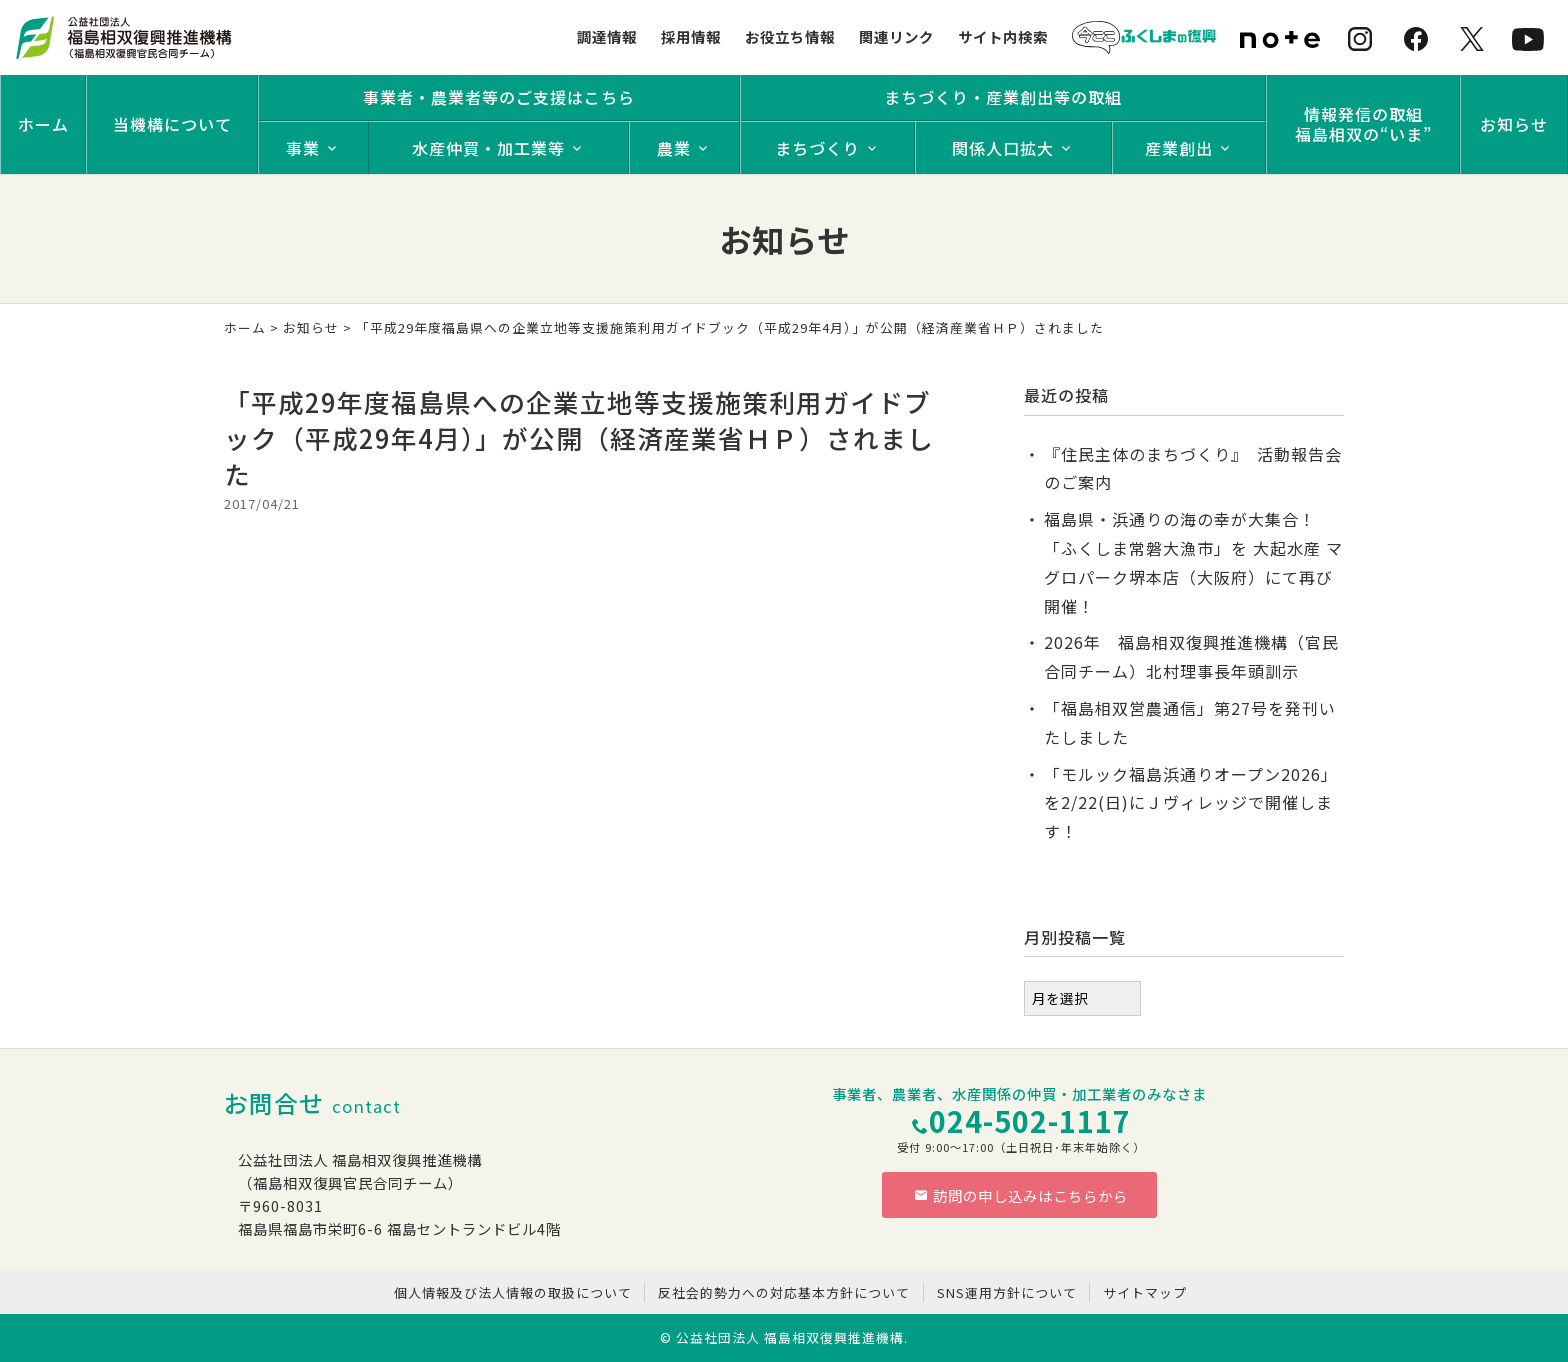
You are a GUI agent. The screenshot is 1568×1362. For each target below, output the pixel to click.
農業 (674, 148)
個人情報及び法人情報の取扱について (513, 1292)
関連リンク (896, 36)
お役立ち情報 (790, 36)
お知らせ (1514, 124)
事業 (303, 148)
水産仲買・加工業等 (488, 148)
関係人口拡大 (1003, 148)
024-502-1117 (1030, 1120)
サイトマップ (1145, 1292)
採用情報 (691, 36)
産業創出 (1179, 148)
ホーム (43, 124)
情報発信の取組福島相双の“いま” (1363, 124)
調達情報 (607, 36)
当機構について (172, 124)
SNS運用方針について (1007, 1292)
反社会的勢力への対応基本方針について (784, 1292)
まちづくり (817, 148)
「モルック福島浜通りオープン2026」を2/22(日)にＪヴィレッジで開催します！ (1191, 803)
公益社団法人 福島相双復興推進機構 (790, 1337)
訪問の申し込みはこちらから (1021, 1195)
